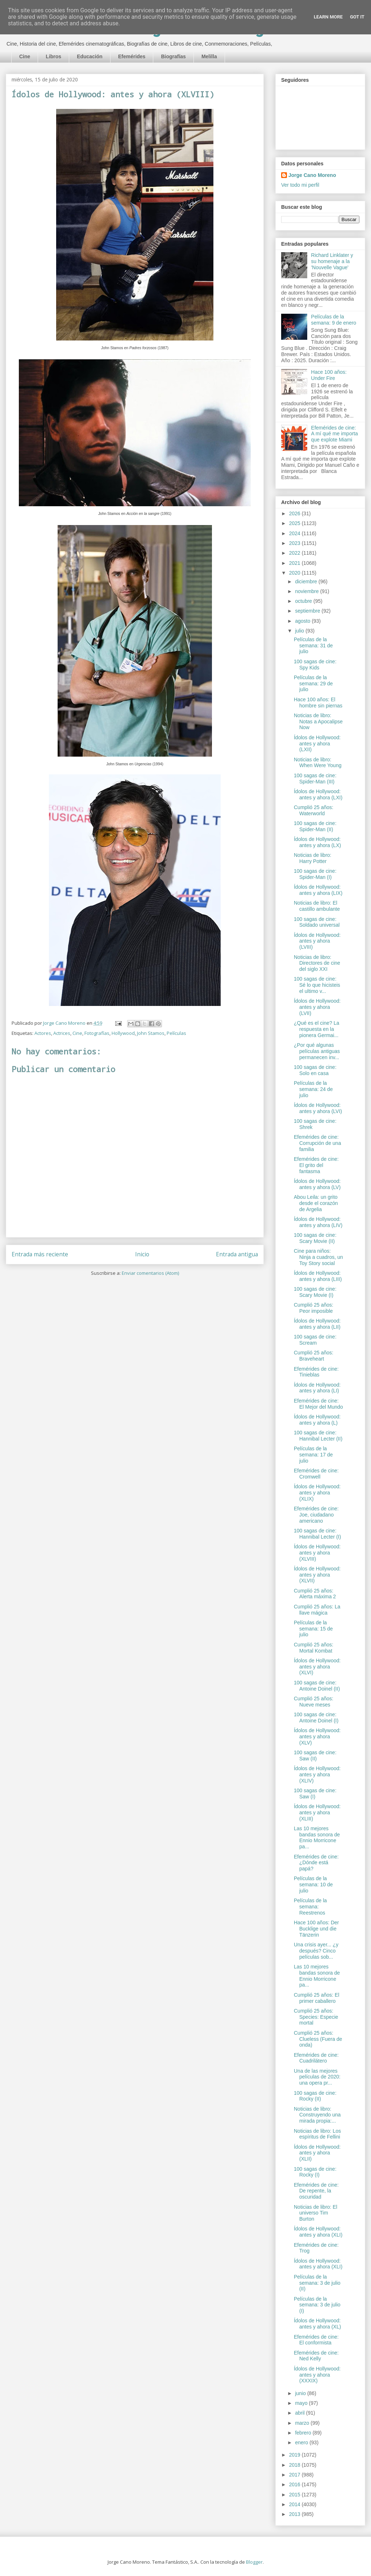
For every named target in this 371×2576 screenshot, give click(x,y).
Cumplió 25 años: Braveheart (313, 1356)
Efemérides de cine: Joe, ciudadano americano (316, 1515)
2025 (295, 523)
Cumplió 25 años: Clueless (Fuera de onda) (318, 2039)
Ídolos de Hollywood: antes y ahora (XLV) (317, 1736)
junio (301, 2393)
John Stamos (150, 1033)
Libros (53, 56)
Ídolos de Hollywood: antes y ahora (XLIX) (317, 1493)
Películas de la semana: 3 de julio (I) (317, 2305)
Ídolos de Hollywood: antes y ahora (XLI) (318, 2232)
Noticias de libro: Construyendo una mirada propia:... (317, 2115)
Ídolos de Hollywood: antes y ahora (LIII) (318, 1276)
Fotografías (96, 1033)
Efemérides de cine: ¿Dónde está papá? (316, 1863)
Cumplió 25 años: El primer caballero (316, 1998)
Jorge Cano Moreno (312, 175)
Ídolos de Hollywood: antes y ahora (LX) (317, 842)
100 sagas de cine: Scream (315, 1340)
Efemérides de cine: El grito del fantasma (316, 1165)
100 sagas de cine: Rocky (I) (315, 2172)
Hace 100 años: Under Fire (329, 375)
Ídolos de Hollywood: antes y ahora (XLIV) (317, 1774)
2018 (295, 2465)
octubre (304, 601)
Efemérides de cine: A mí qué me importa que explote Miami (334, 434)
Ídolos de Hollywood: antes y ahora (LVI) (318, 1108)
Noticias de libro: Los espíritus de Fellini (317, 2134)
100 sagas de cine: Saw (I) (315, 1793)
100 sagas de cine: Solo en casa (315, 1070)
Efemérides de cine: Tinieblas (316, 1372)
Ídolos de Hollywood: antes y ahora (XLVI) (317, 1667)
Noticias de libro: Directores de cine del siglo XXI (317, 963)
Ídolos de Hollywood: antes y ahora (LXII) (317, 744)
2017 (295, 2475)
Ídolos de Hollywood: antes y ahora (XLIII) (317, 1812)
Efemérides (131, 56)
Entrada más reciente (40, 1254)
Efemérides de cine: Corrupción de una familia (317, 1143)
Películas (176, 1033)
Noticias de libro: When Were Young (318, 763)
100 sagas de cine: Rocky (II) (315, 2096)
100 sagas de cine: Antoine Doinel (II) (317, 1686)
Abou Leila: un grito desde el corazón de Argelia (316, 1203)
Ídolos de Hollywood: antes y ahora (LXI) (318, 794)
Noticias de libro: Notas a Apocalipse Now (318, 721)
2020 (295, 573)
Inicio (142, 1254)
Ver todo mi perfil (300, 185)
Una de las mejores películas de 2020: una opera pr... (317, 2077)
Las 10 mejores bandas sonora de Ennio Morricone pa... (317, 1837)
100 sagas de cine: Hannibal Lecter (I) (317, 1534)
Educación (90, 56)
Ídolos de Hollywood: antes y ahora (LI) (317, 1388)
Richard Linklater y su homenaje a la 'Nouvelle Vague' (332, 261)
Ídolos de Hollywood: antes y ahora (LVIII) (317, 941)
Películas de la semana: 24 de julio (313, 1089)
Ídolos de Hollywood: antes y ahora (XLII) (317, 2153)
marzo (302, 2423)
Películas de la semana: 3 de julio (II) (317, 2283)
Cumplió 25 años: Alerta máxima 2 (315, 1594)
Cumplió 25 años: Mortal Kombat (313, 1648)
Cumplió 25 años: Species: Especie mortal (316, 2017)
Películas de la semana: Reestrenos (310, 1907)
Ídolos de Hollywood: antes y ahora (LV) (317, 1184)
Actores (42, 1033)
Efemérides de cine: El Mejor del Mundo (318, 1404)
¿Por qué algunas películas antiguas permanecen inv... (317, 1051)
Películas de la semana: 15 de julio (313, 1629)
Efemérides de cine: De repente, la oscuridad (316, 2191)
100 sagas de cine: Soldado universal (316, 922)
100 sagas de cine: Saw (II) (315, 1755)
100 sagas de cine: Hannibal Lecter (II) (318, 1436)
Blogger (254, 2562)
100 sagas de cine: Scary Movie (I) (315, 1292)
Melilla (209, 56)
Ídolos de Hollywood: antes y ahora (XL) (317, 2324)
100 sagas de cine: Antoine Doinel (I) (316, 1717)
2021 (295, 563)
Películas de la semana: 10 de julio (313, 1884)
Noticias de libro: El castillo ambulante (317, 906)
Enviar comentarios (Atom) (150, 1273)
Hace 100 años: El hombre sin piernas (318, 702)
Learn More (328, 17)
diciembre (306, 581)
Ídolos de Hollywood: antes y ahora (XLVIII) (317, 1553)
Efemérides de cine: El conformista (316, 2340)
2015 (295, 2494)
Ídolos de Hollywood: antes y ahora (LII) (317, 1324)
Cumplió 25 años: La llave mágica (317, 1610)
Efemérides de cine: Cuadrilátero (316, 2058)
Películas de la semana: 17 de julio (313, 1455)
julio (300, 631)
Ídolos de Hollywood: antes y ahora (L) (317, 1420)
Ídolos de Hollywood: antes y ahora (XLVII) (317, 1575)
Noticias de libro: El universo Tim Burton (315, 2213)
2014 (295, 2504)
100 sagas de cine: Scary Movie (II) (315, 1238)
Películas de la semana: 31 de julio (313, 645)
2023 (295, 543)
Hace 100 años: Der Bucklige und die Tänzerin (316, 1929)
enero (302, 2442)
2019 (295, 2455)
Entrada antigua (237, 1254)
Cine (24, 56)
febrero (303, 2433)
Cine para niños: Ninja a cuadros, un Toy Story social (318, 1257)
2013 (295, 2514)
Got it (357, 17)
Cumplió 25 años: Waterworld (313, 810)
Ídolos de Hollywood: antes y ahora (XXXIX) (317, 2375)
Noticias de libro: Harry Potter (313, 858)
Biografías (173, 56)
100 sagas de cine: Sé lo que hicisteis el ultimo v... (317, 985)
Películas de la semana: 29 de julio (313, 683)
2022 (295, 553)
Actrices (61, 1033)
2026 (295, 513)
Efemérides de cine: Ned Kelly (316, 2356)
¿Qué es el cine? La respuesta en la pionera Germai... (316, 1029)
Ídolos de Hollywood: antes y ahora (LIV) (318, 1222)
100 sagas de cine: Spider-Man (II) (315, 826)
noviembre (307, 591)
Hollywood (123, 1033)
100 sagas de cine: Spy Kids (315, 665)
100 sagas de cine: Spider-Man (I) (315, 874)
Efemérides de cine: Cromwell (316, 1474)
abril (300, 2413)
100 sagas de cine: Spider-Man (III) (315, 778)
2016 (295, 2484)
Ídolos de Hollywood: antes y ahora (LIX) (318, 890)
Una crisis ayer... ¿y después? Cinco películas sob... (316, 1951)
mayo (302, 2403)
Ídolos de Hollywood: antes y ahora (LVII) (317, 1007)
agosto (303, 621)
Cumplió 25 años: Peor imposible (313, 1308)
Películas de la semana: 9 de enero (334, 320)
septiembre (308, 611)
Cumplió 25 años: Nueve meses (313, 1702)
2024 (295, 533)
